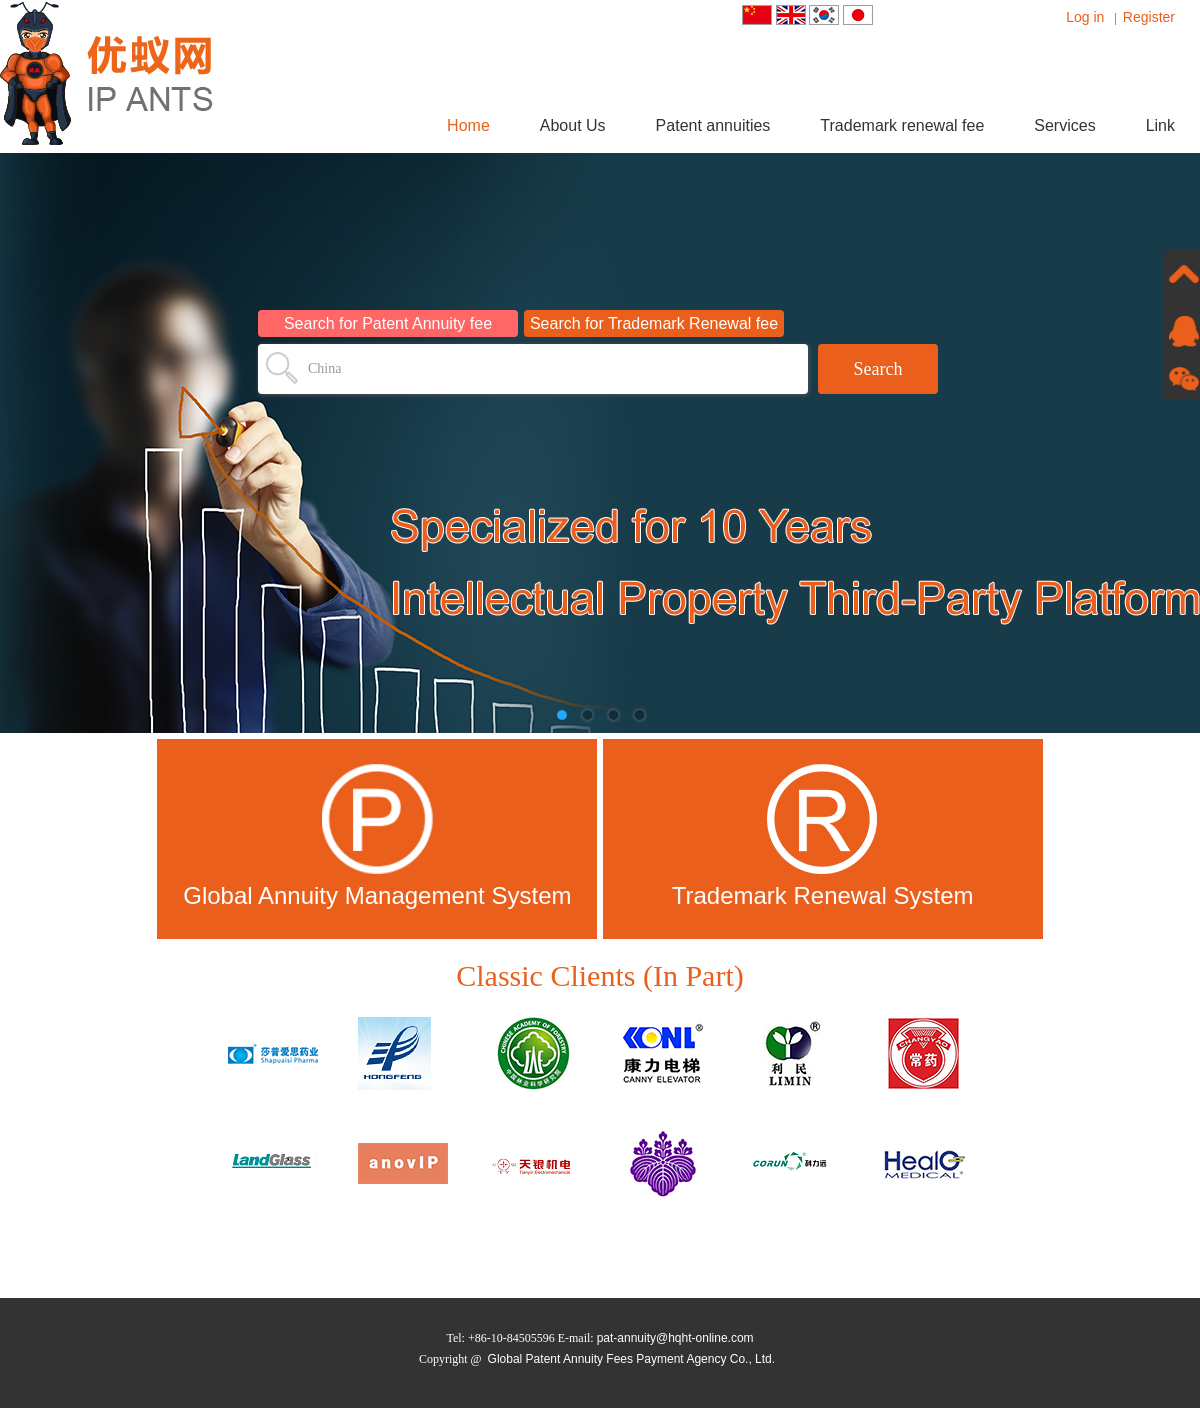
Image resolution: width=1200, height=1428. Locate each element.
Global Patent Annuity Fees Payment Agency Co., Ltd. (632, 1359)
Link (1160, 125)
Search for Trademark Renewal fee (654, 323)
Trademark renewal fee (902, 125)
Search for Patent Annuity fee (388, 323)
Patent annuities (713, 125)
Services (1064, 125)
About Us (573, 125)
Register (1149, 17)
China (324, 368)
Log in (1085, 17)
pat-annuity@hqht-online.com (675, 1338)
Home (468, 125)
